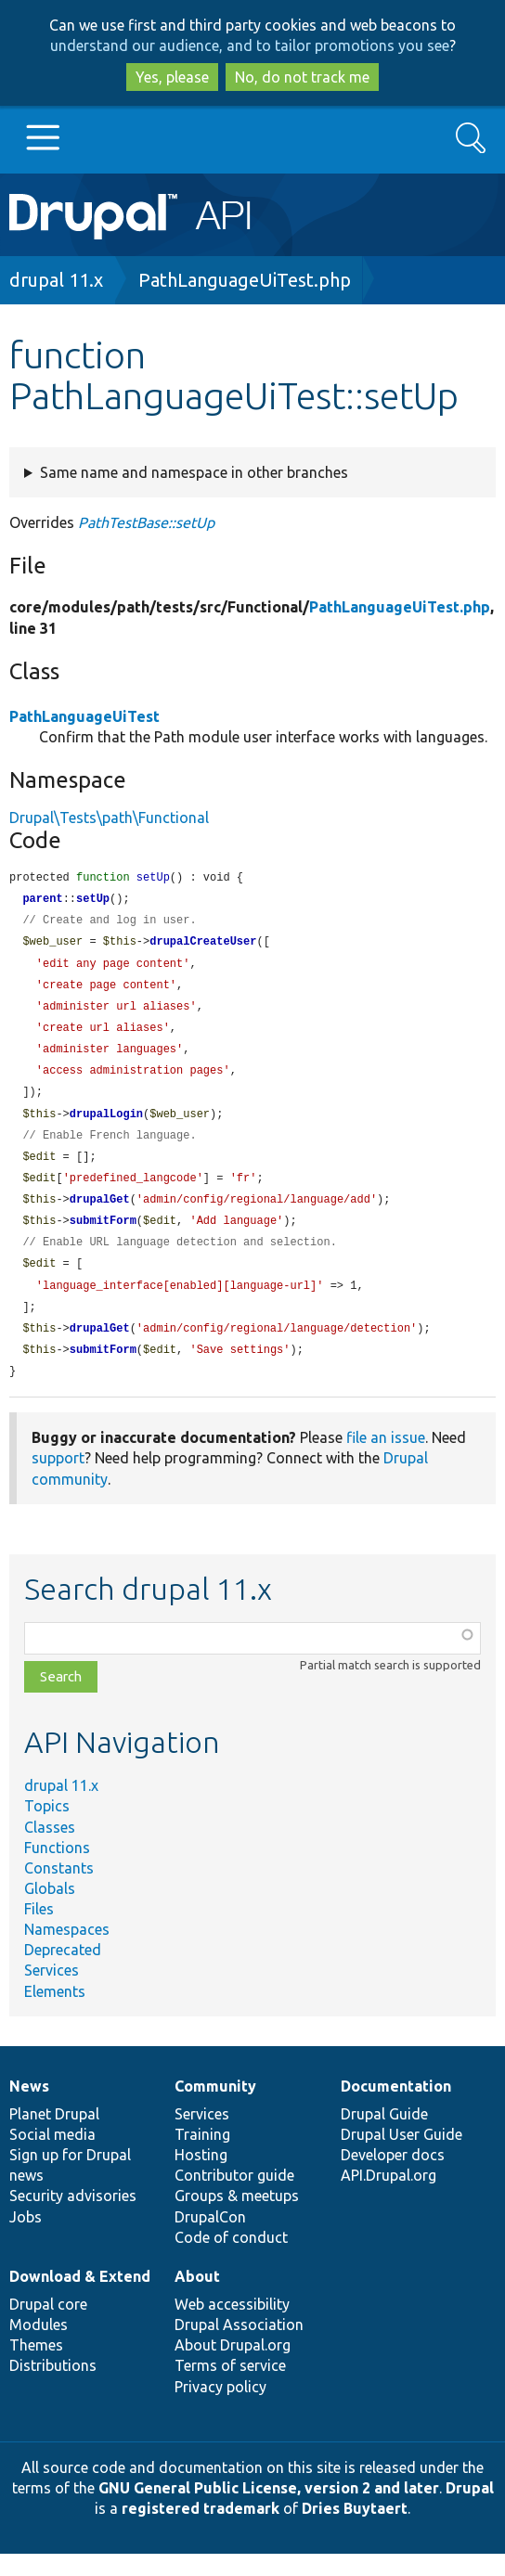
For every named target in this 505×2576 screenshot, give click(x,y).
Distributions (53, 2387)
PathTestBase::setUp (146, 522)
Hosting (201, 2177)
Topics (47, 1828)
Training (202, 2156)
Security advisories (72, 2217)
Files (39, 1931)
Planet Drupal (54, 2136)
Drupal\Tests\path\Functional (109, 817)
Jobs (25, 2239)
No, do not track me (302, 77)
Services (51, 1992)
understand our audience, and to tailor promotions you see (249, 45)
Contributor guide (234, 2197)
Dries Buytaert (355, 2530)
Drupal (470, 2510)
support (58, 1480)
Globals (49, 1910)
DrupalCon (210, 2239)
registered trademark (200, 2530)
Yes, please (172, 77)
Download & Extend (79, 2298)
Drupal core (48, 2326)
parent (42, 900)
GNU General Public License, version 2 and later (268, 2510)
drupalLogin (106, 1125)
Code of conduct (231, 2259)
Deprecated (62, 1972)
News (29, 2108)
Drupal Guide (384, 2136)
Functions (57, 1869)
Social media (52, 2156)
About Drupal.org (233, 2367)
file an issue (385, 1459)
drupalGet (100, 1214)
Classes (49, 1849)
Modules (38, 2346)
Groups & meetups (237, 2217)
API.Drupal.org (388, 2197)
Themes (36, 2367)
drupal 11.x (56, 279)
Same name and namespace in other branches (194, 472)
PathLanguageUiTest (84, 716)
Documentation (396, 2108)
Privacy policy (220, 2409)
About (197, 2298)
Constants (59, 1890)
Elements (54, 2013)
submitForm (103, 1236)
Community (215, 2108)
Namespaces (67, 1951)
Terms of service (230, 2387)
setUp (93, 900)
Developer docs (393, 2177)
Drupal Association (239, 2346)
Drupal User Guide (401, 2156)
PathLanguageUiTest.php (244, 279)
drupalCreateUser (202, 945)
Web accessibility (232, 2326)
